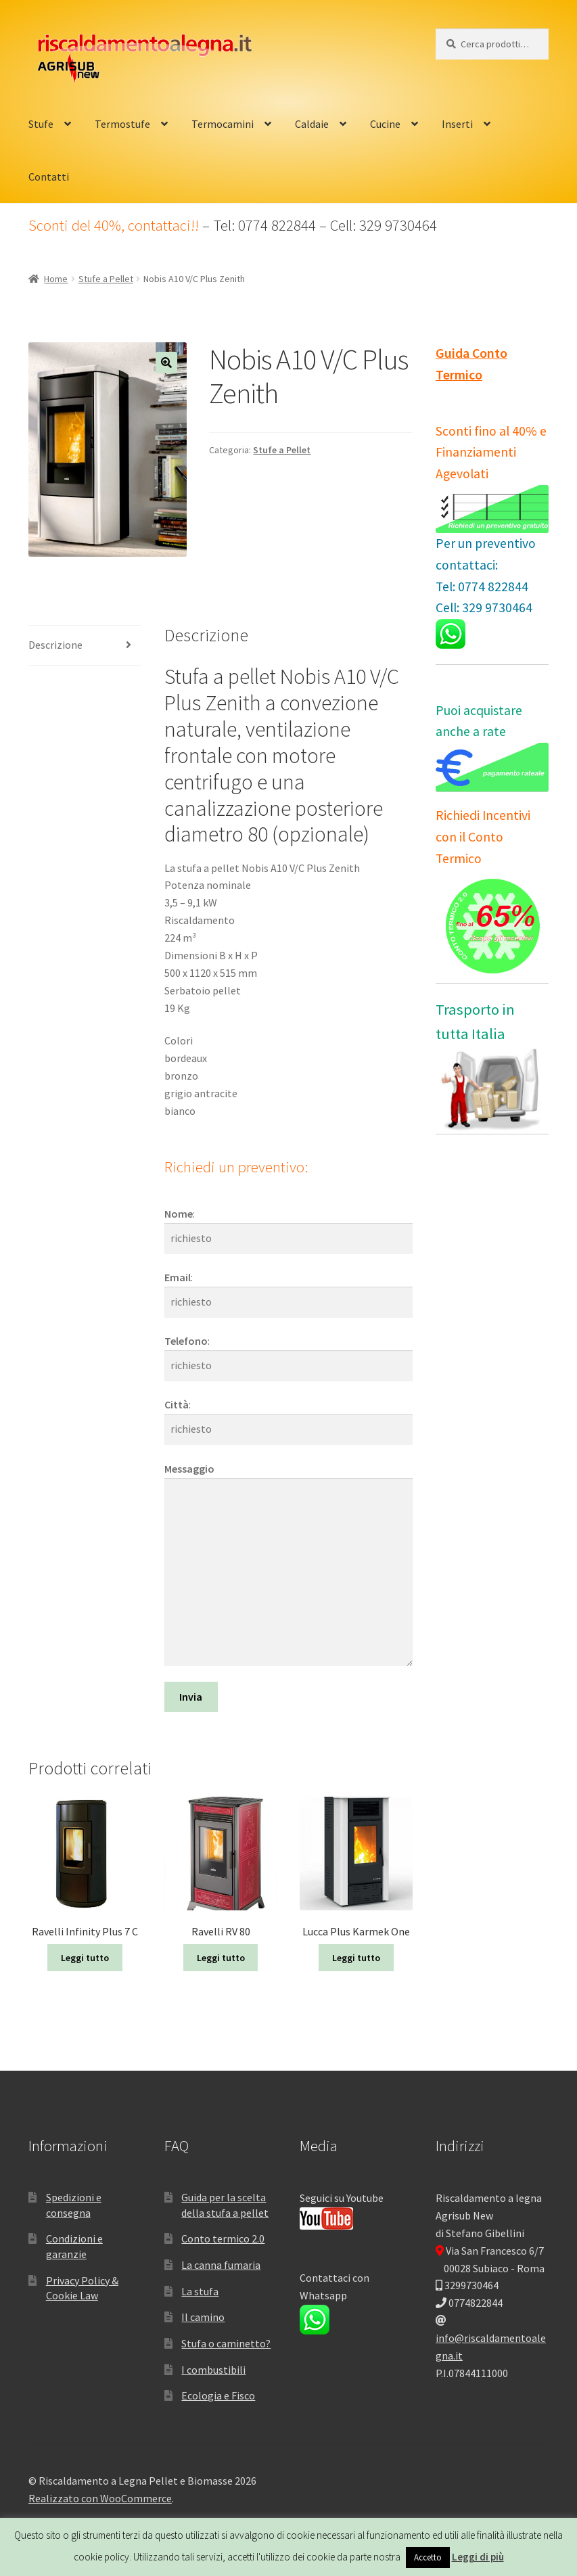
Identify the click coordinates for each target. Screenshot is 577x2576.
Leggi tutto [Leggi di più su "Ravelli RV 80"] (221, 1958)
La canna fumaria (220, 2265)
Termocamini (222, 124)
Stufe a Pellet (105, 279)
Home (56, 279)
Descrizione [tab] (55, 644)
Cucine (385, 124)
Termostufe (122, 124)
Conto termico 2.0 (222, 2238)
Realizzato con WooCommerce (100, 2498)
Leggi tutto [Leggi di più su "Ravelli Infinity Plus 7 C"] (85, 1958)
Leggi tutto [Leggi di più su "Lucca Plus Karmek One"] (356, 1958)
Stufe (40, 124)
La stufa (199, 2291)
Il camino (203, 2317)
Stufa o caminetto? (226, 2343)
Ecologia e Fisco (218, 2395)
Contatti (48, 176)
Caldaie (312, 124)
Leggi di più (478, 2556)
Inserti (457, 124)
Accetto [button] (428, 2557)
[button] (166, 362)
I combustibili (213, 2369)
